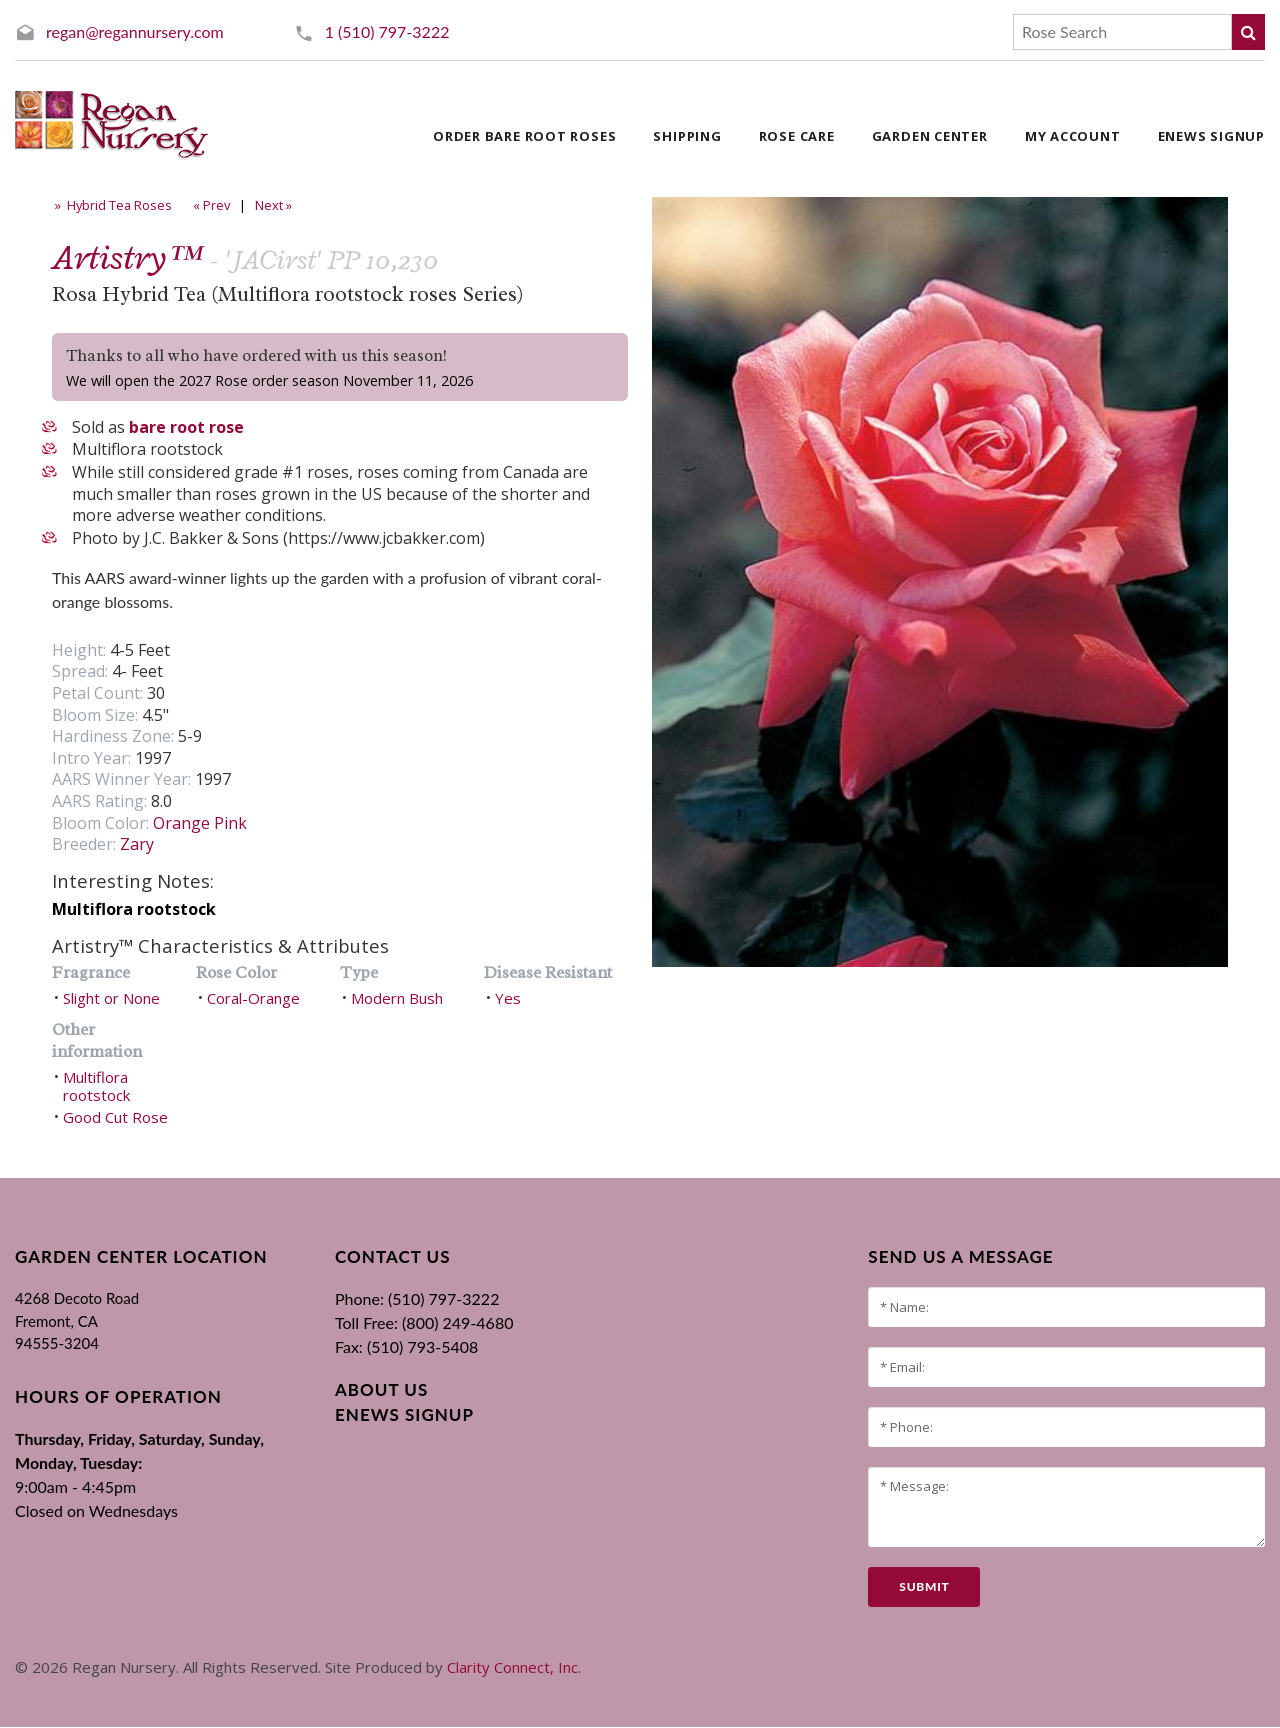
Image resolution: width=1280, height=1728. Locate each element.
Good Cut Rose (115, 1117)
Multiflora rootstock (96, 1086)
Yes (508, 998)
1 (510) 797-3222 (387, 31)
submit (924, 1586)
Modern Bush (397, 998)
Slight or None (111, 998)
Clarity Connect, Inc (512, 1667)
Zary (137, 844)
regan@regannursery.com (135, 31)
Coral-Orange (253, 998)
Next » (275, 205)
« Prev (210, 205)
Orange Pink (200, 823)
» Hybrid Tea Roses (112, 205)
